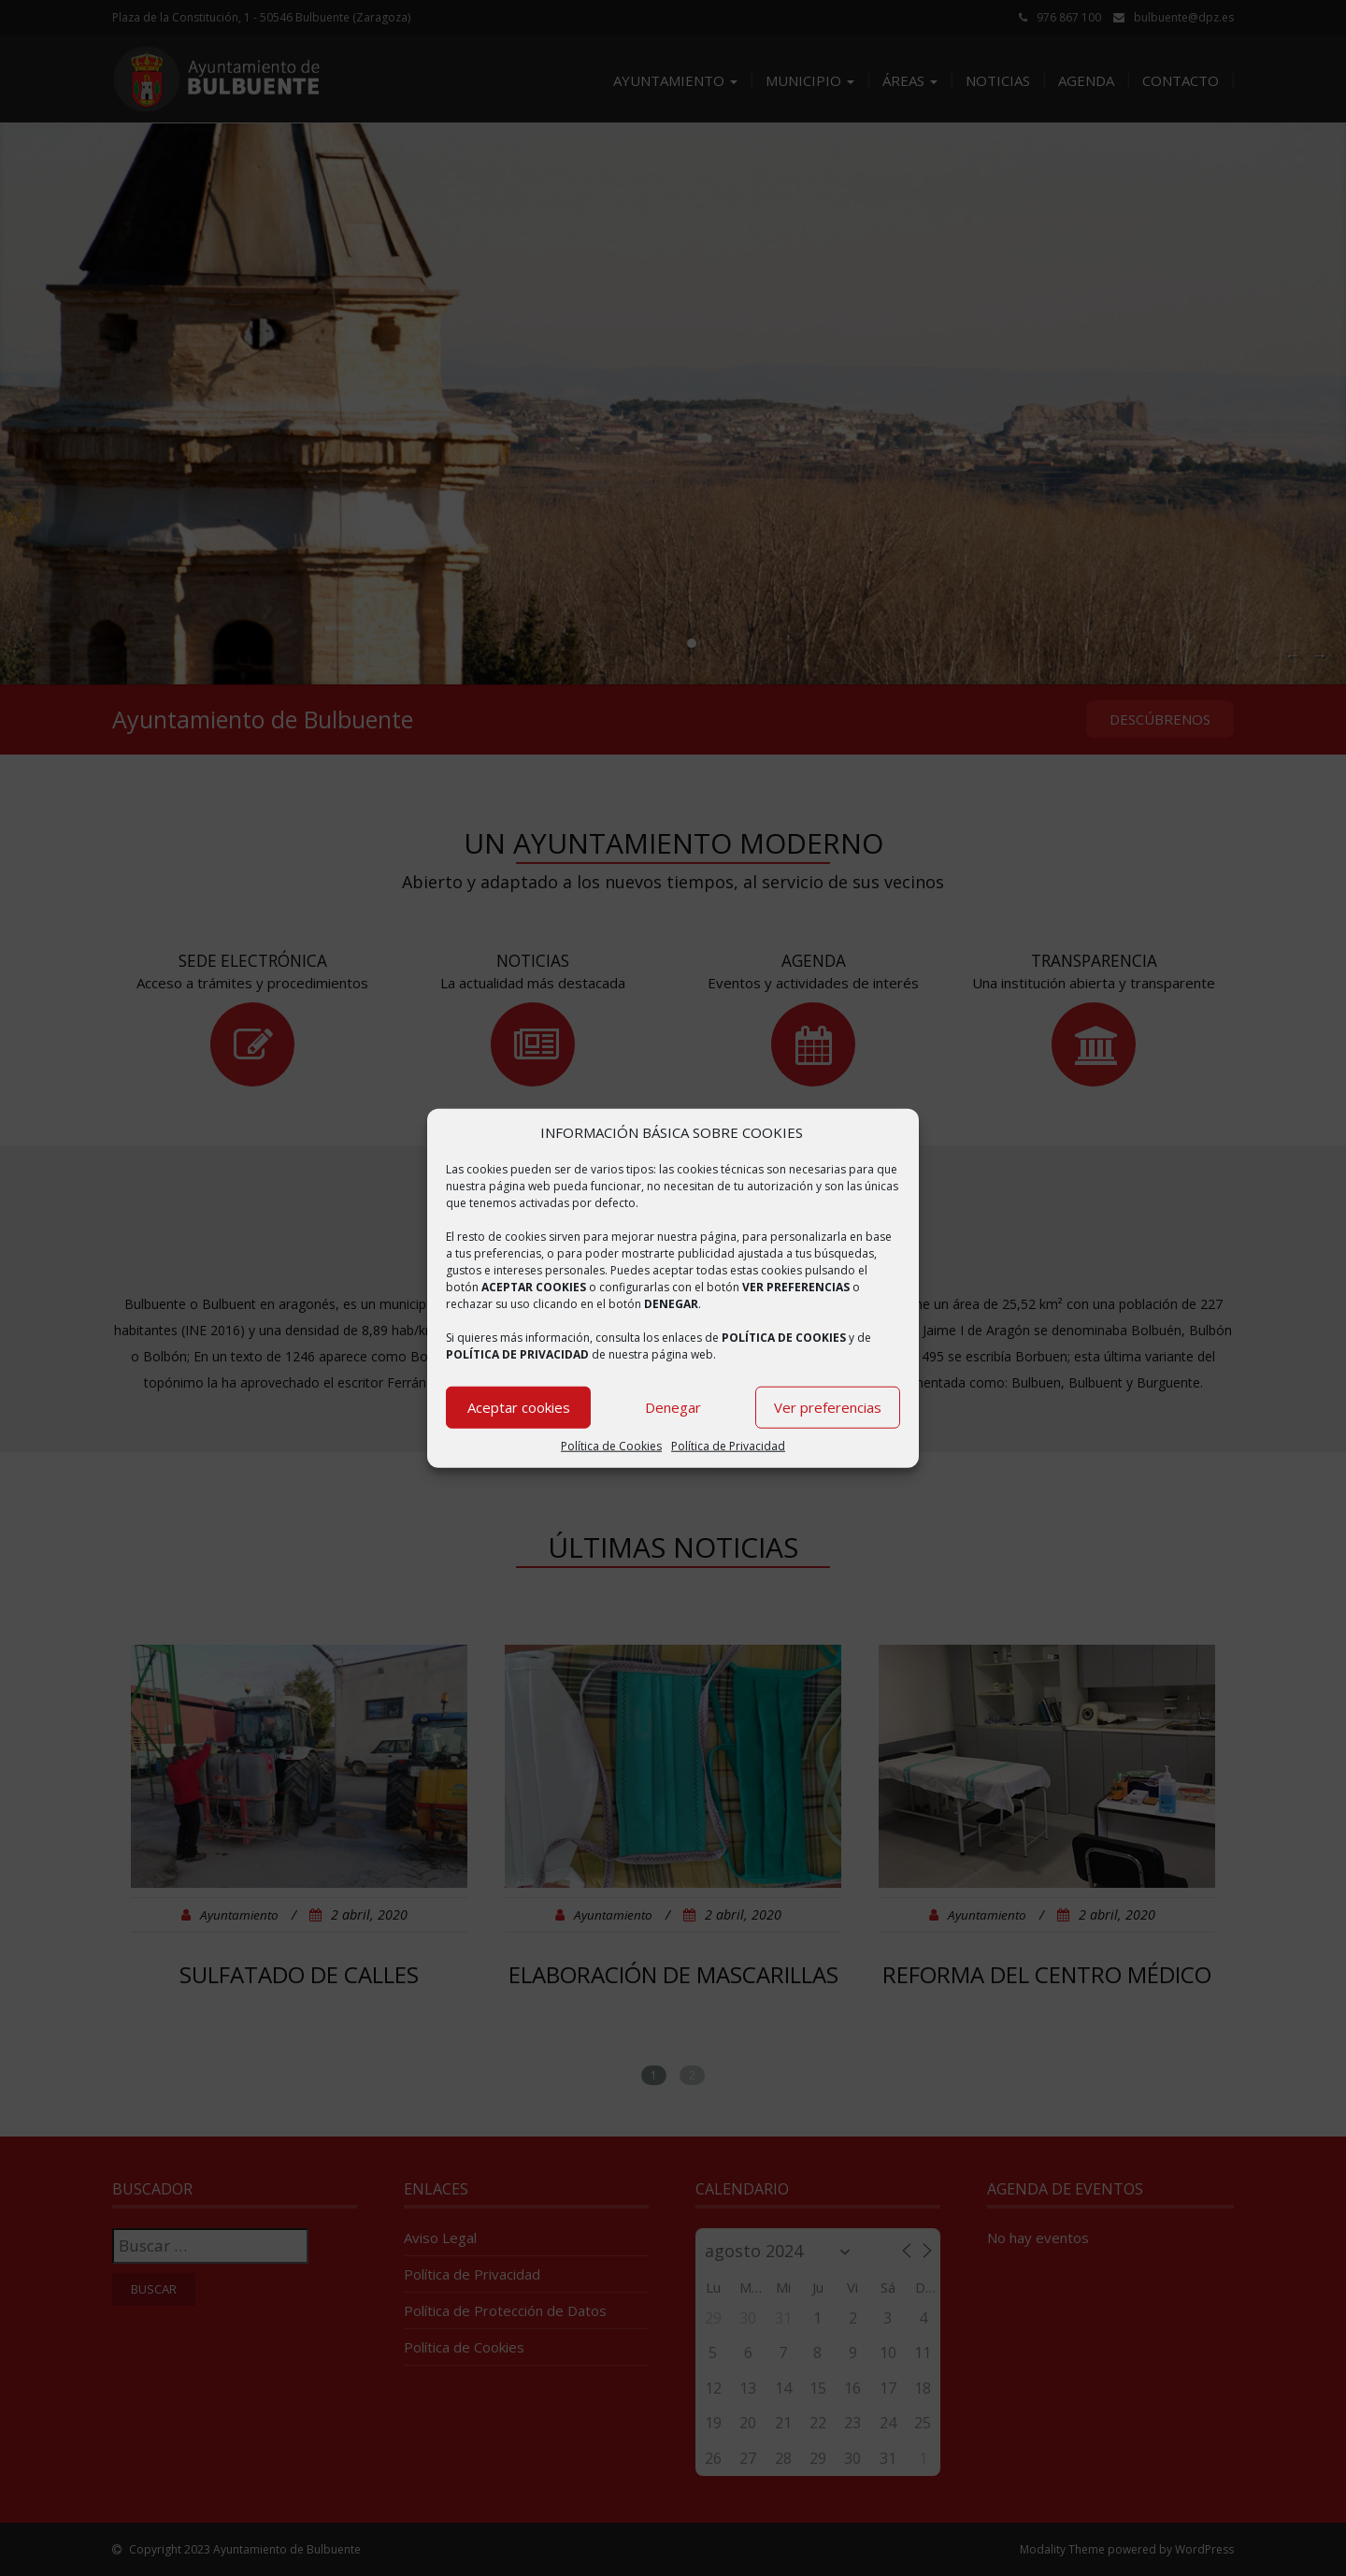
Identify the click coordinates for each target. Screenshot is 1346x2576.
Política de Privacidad (728, 1446)
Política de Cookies (611, 1446)
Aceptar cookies (518, 1407)
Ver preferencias (827, 1407)
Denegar (673, 1407)
